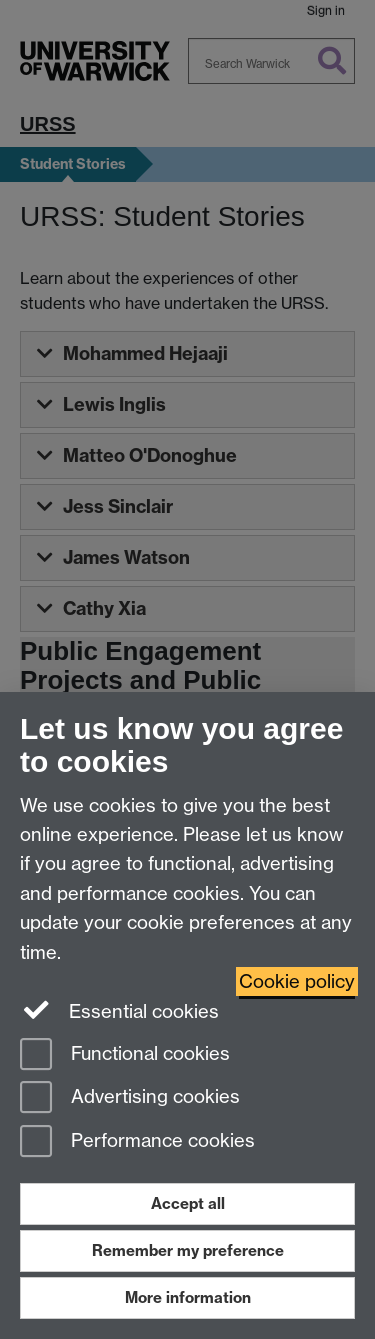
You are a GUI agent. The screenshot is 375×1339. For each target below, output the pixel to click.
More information (188, 1297)
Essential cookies (119, 1010)
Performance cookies (137, 1142)
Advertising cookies (130, 1098)
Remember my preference (188, 1250)
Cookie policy (297, 981)
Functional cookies (125, 1055)
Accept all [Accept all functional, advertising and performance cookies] (188, 1203)
